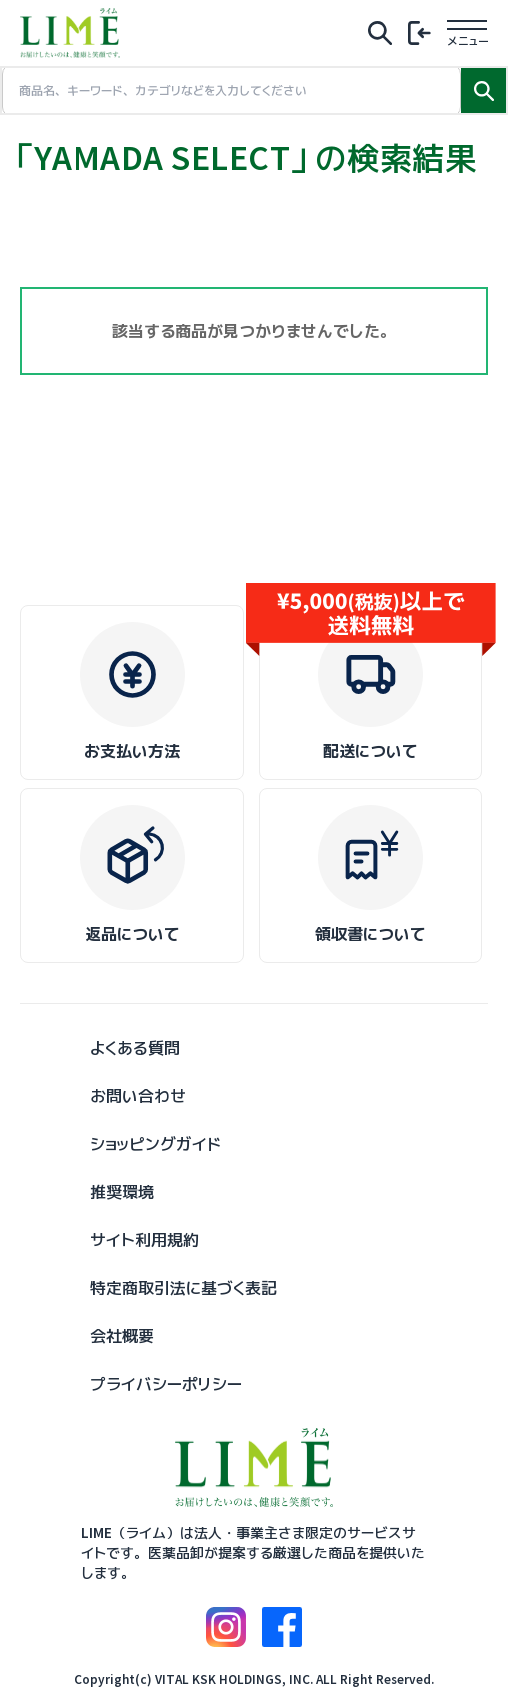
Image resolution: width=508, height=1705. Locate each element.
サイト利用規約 (144, 1240)
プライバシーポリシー (166, 1384)
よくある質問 (135, 1048)
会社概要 (122, 1336)
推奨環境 (122, 1192)
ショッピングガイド (155, 1144)
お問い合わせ (138, 1096)
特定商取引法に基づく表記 (183, 1288)
